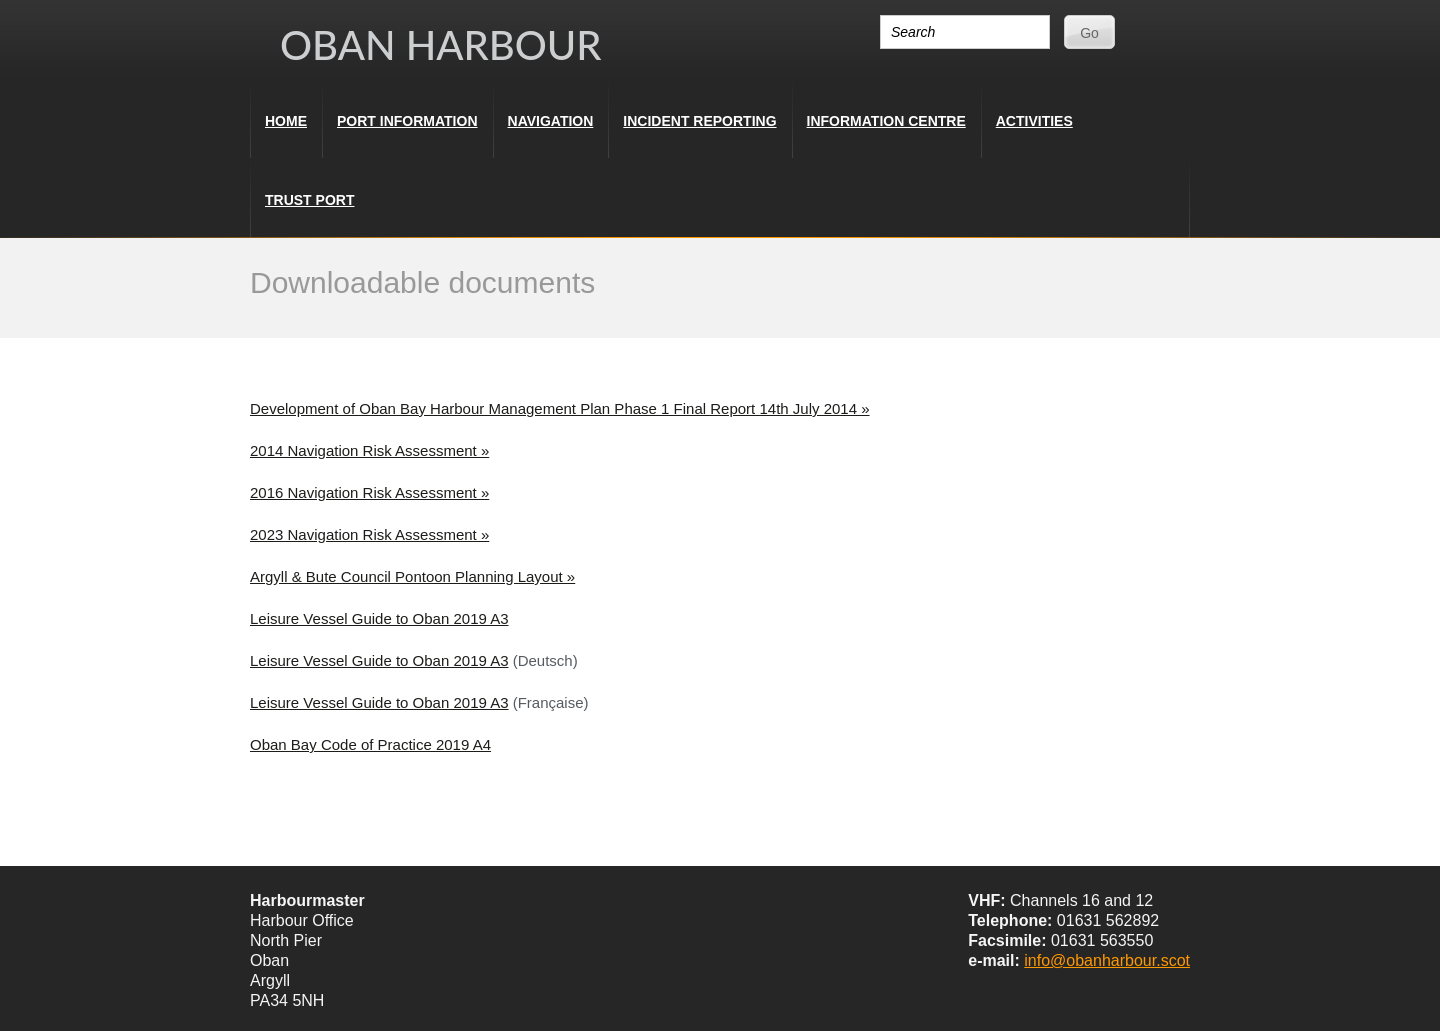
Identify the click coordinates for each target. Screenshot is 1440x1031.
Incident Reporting (699, 121)
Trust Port (309, 200)
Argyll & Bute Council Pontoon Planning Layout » (412, 576)
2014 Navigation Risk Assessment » (369, 450)
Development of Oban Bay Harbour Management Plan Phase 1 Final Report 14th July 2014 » (560, 408)
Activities (1034, 121)
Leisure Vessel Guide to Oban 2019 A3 (379, 618)
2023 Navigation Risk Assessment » (369, 534)
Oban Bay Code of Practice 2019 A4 (370, 744)
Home (286, 121)
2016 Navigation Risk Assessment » (369, 492)
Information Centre (886, 121)
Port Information (407, 121)
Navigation (551, 121)
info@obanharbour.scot (1107, 960)
